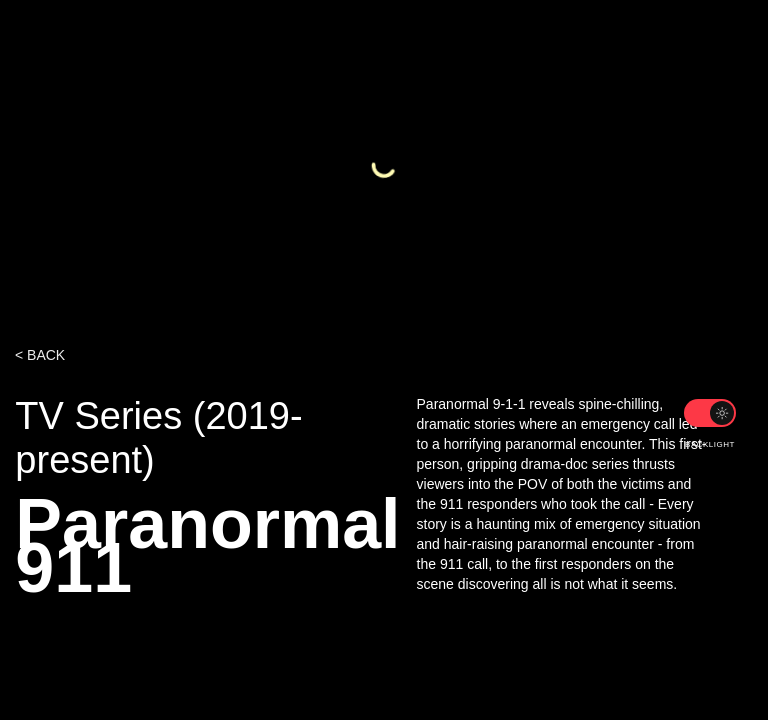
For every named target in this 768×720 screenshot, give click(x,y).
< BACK (40, 355)
